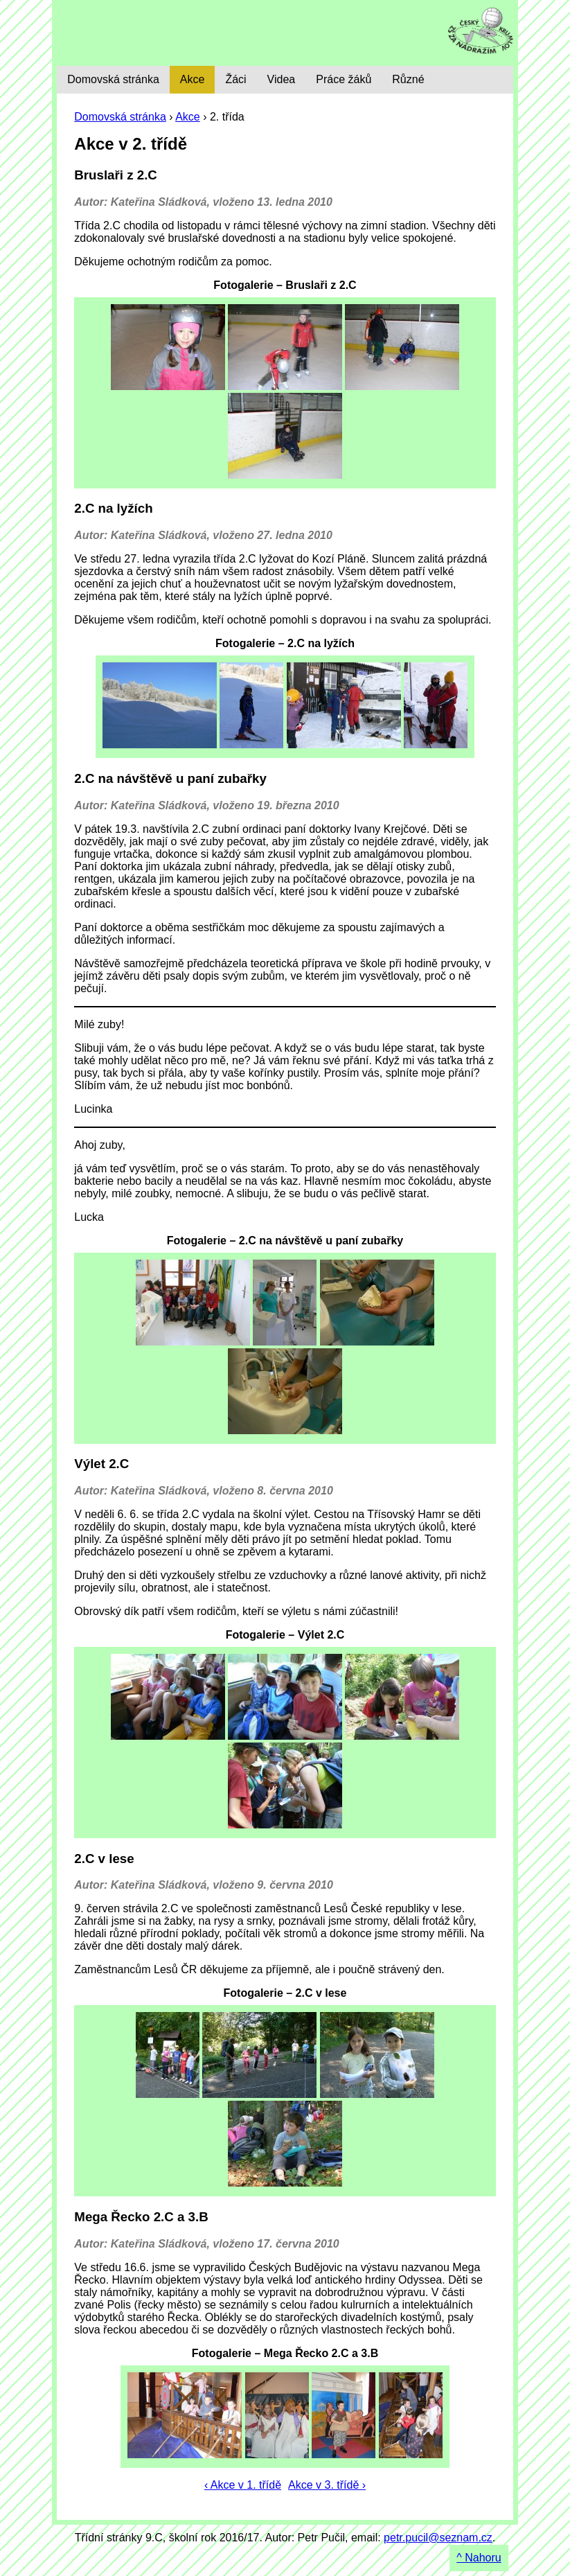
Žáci (235, 79)
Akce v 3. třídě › (327, 2485)
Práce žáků (343, 79)
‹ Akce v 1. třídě (242, 2485)
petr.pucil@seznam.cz (438, 2537)
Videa (281, 79)
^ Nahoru (478, 2558)
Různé (408, 79)
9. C (155, 32)
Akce (187, 117)
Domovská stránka (120, 117)
